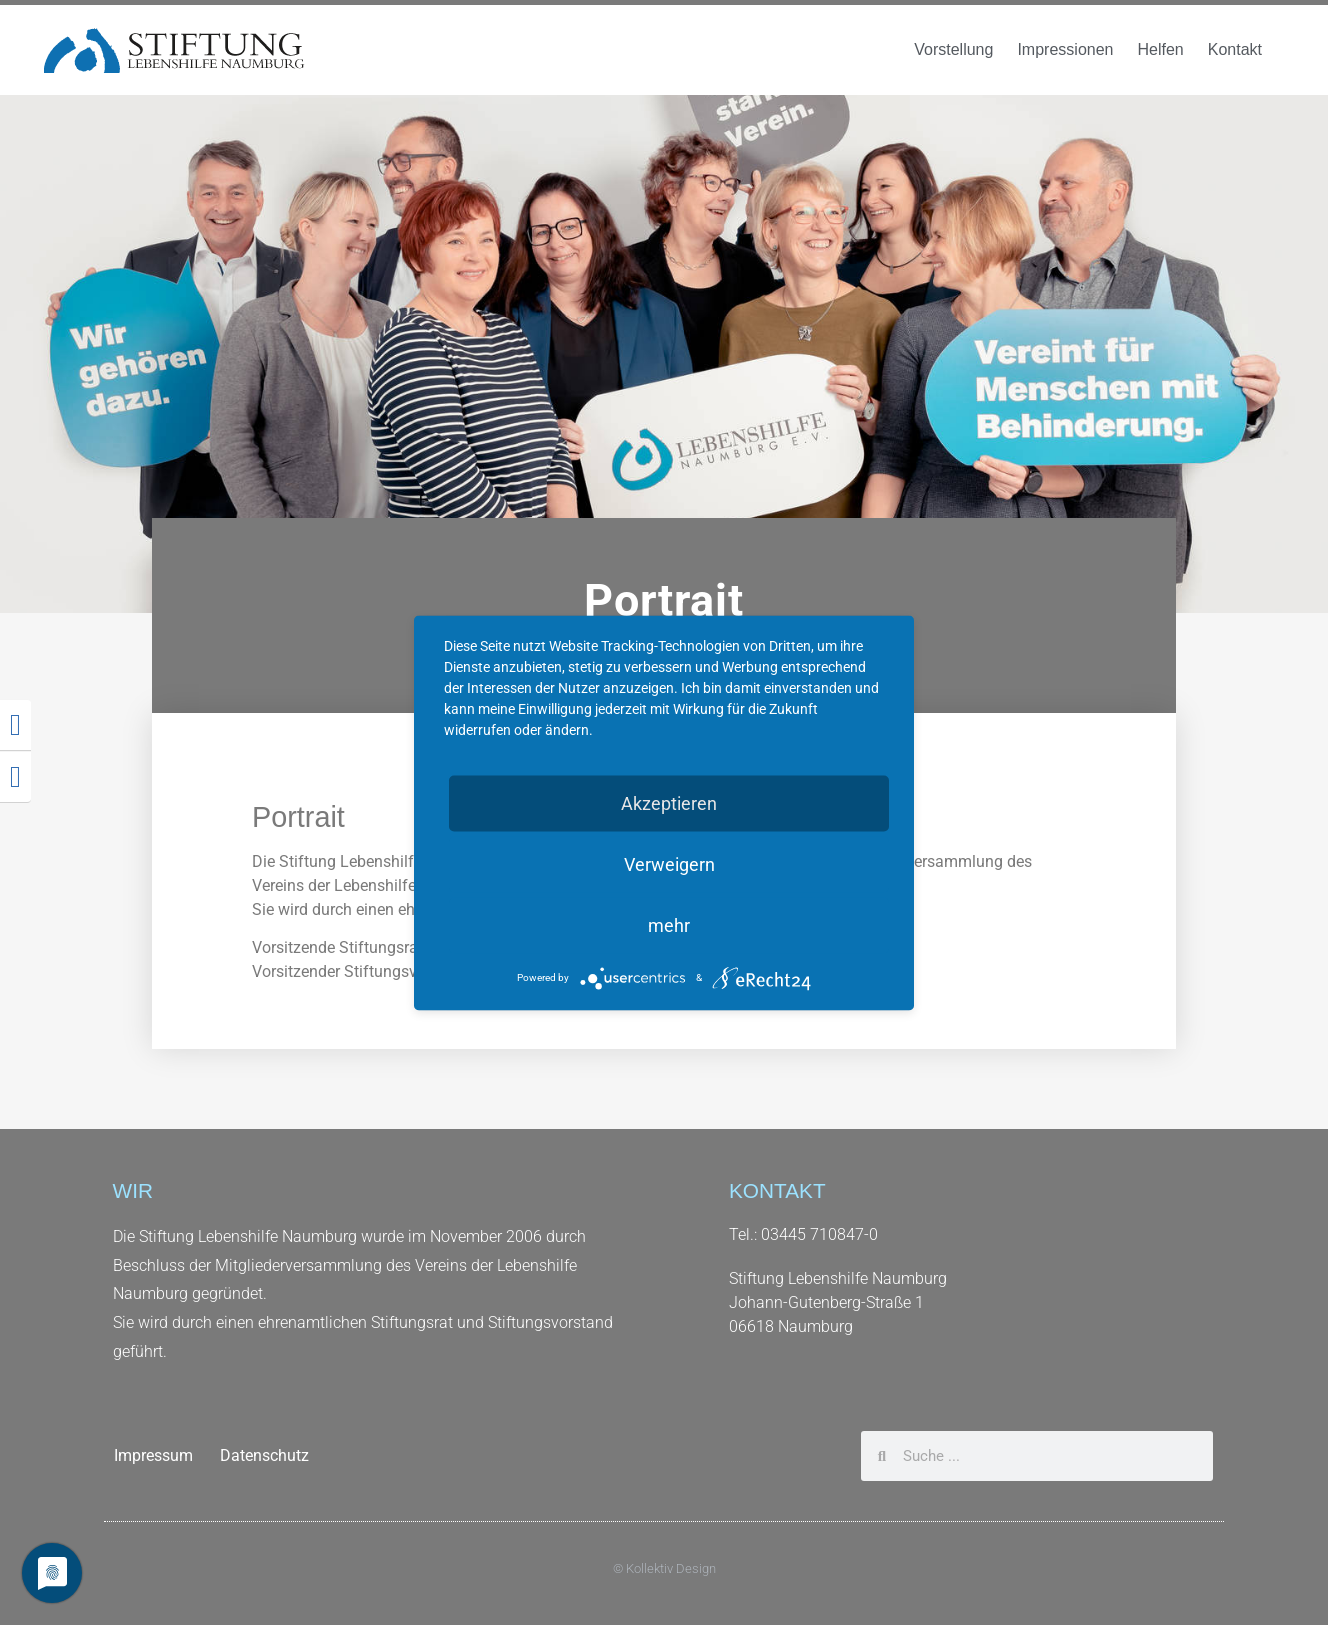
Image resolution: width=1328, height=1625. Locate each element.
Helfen (1160, 49)
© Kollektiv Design (664, 1568)
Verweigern (669, 863)
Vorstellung (953, 49)
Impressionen (1065, 49)
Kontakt (1235, 49)
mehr (669, 924)
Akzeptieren (669, 802)
